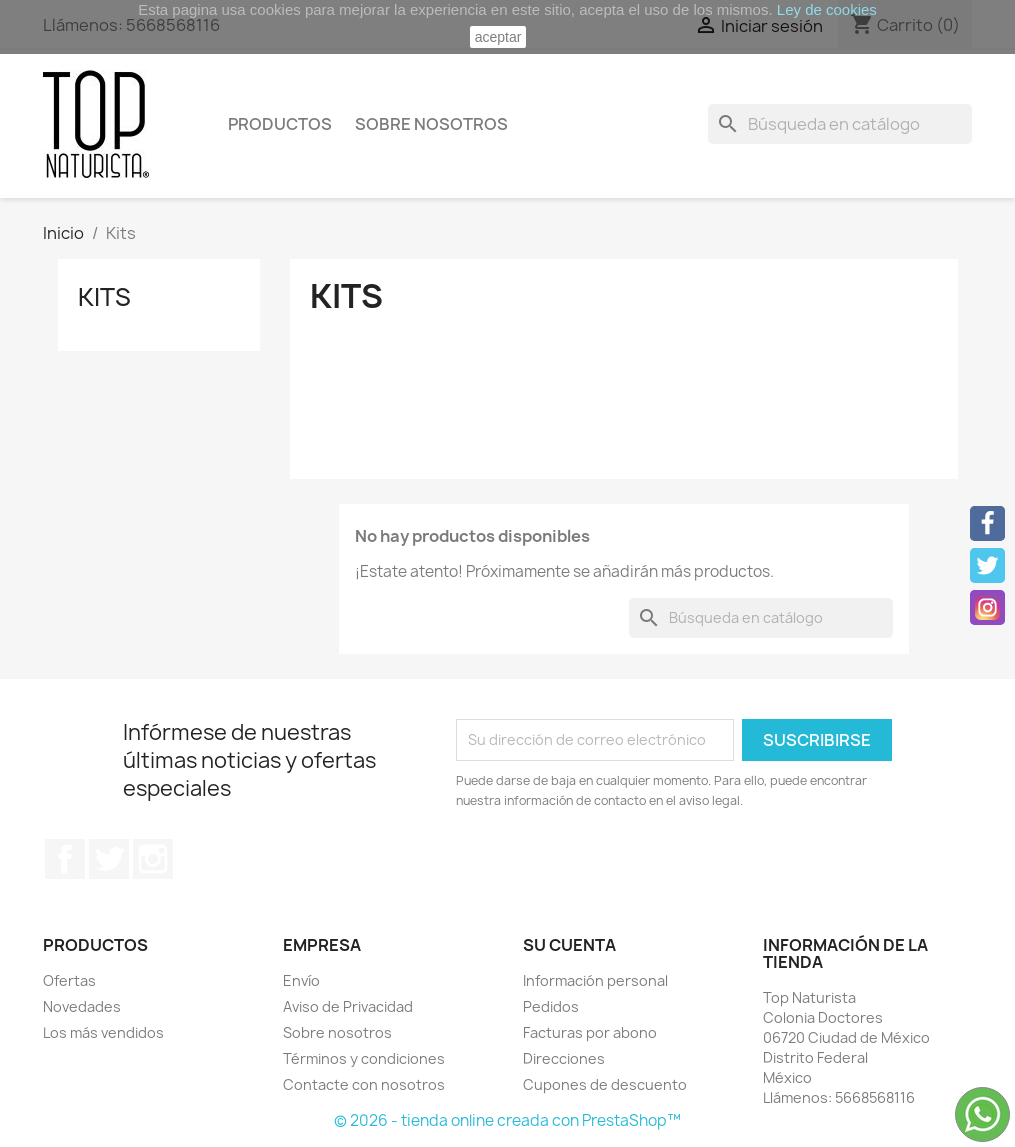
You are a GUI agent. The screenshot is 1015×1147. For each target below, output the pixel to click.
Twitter (109, 859)
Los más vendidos (103, 1032)
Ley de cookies (827, 9)
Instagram (153, 859)
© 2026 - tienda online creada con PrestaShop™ (507, 1120)
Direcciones (564, 1058)
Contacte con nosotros (364, 1084)
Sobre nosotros (431, 124)
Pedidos (551, 1006)
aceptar (498, 37)
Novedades (82, 1006)
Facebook (65, 859)
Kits (104, 297)
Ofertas (69, 980)
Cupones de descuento (605, 1084)
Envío (301, 980)
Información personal (595, 980)
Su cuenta (569, 945)
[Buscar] (840, 124)
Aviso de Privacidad (348, 1006)
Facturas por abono (590, 1032)
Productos (280, 124)
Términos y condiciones (364, 1058)
